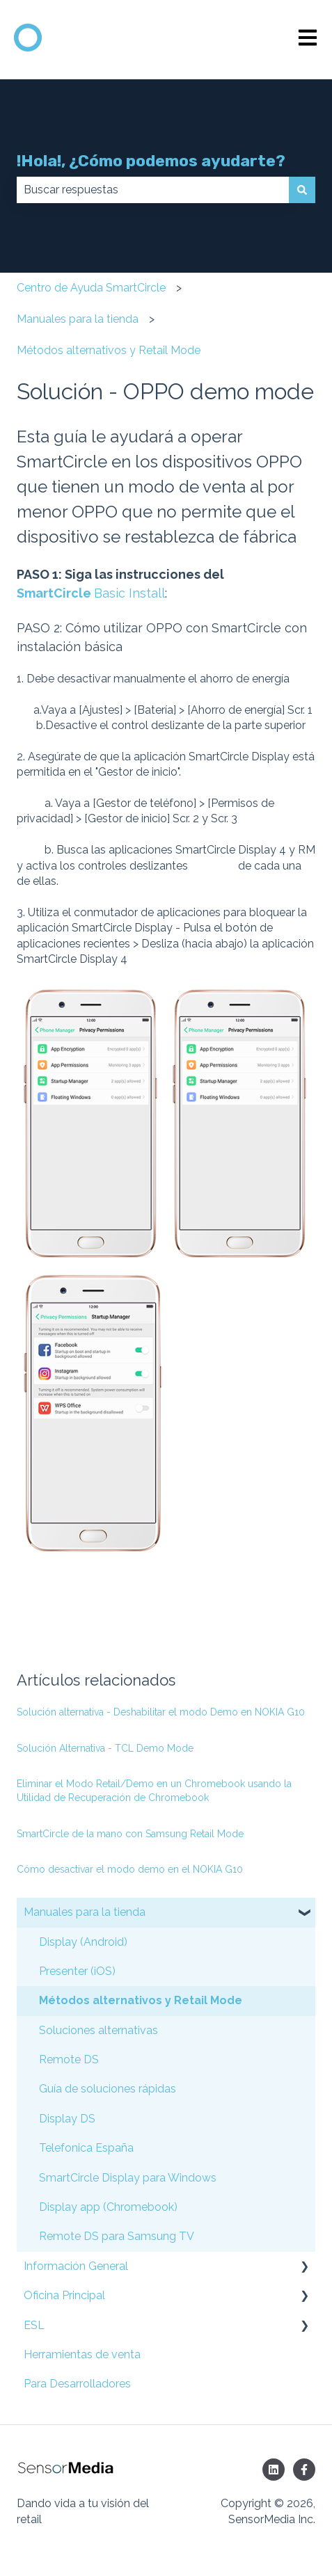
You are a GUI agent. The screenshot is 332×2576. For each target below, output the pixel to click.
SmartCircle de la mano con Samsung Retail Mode (130, 1833)
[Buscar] (302, 190)
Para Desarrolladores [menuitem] (77, 2383)
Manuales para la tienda (78, 319)
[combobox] (153, 190)
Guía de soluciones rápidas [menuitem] (107, 2088)
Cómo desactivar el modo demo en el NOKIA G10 (130, 1869)
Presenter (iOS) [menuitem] (77, 1971)
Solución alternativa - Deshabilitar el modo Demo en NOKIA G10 (161, 1712)
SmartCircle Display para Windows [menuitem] (127, 2177)
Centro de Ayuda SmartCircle (91, 287)
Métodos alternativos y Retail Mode (108, 350)
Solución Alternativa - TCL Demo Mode (105, 1748)
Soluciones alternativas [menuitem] (98, 2030)
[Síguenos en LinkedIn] (273, 2469)
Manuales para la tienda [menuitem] (84, 1912)
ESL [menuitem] (34, 2325)
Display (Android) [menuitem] (83, 1942)
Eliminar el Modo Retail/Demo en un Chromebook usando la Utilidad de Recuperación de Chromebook (154, 1790)
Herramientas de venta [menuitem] (82, 2354)
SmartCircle (55, 593)
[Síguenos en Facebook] (304, 2469)
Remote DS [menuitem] (69, 2059)
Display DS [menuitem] (67, 2118)
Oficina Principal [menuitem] (64, 2295)
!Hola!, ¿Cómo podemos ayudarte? (151, 160)
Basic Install (129, 593)
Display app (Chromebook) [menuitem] (108, 2207)
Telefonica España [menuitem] (86, 2147)
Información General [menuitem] (76, 2266)
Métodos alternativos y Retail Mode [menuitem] (140, 2000)
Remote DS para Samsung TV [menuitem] (116, 2236)
